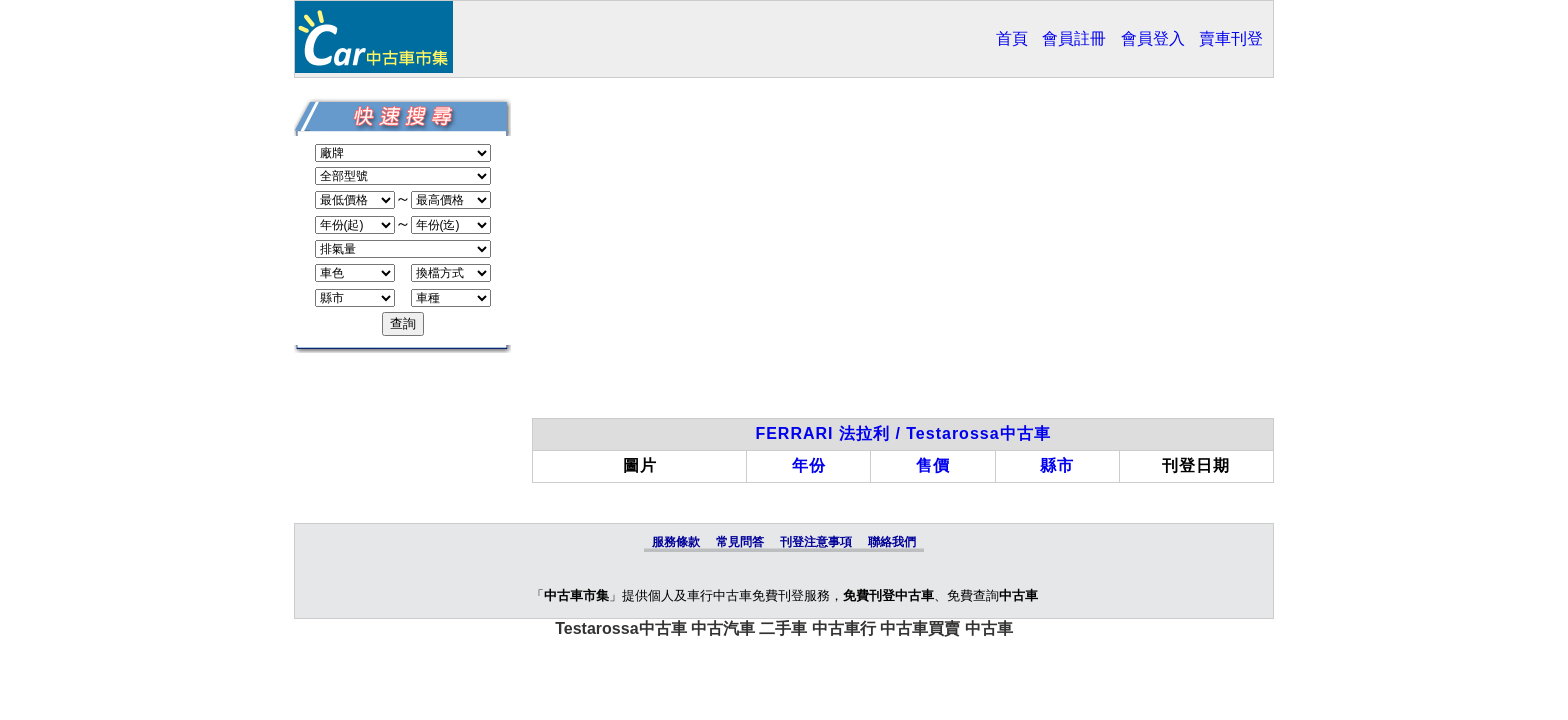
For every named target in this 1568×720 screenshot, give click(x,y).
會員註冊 (1074, 38)
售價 (933, 465)
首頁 (1012, 38)
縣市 (1057, 465)
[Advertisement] (903, 258)
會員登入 (1153, 38)
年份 (809, 465)
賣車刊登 (1231, 38)
